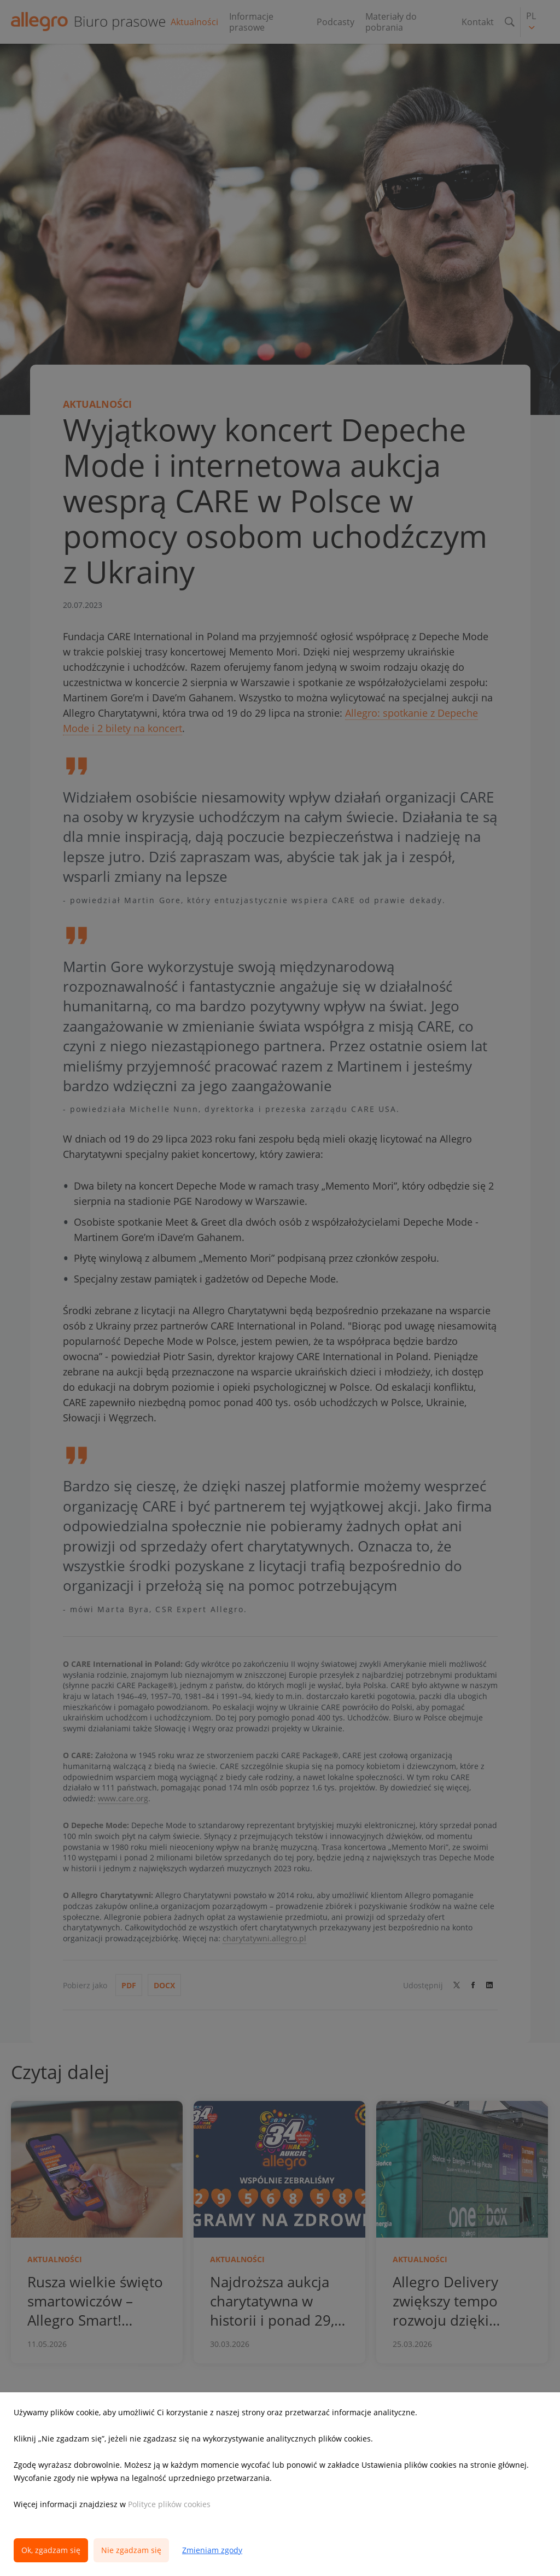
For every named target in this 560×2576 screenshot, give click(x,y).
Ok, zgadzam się (50, 2550)
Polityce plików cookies (169, 2504)
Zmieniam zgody (212, 2550)
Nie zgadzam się (131, 2550)
